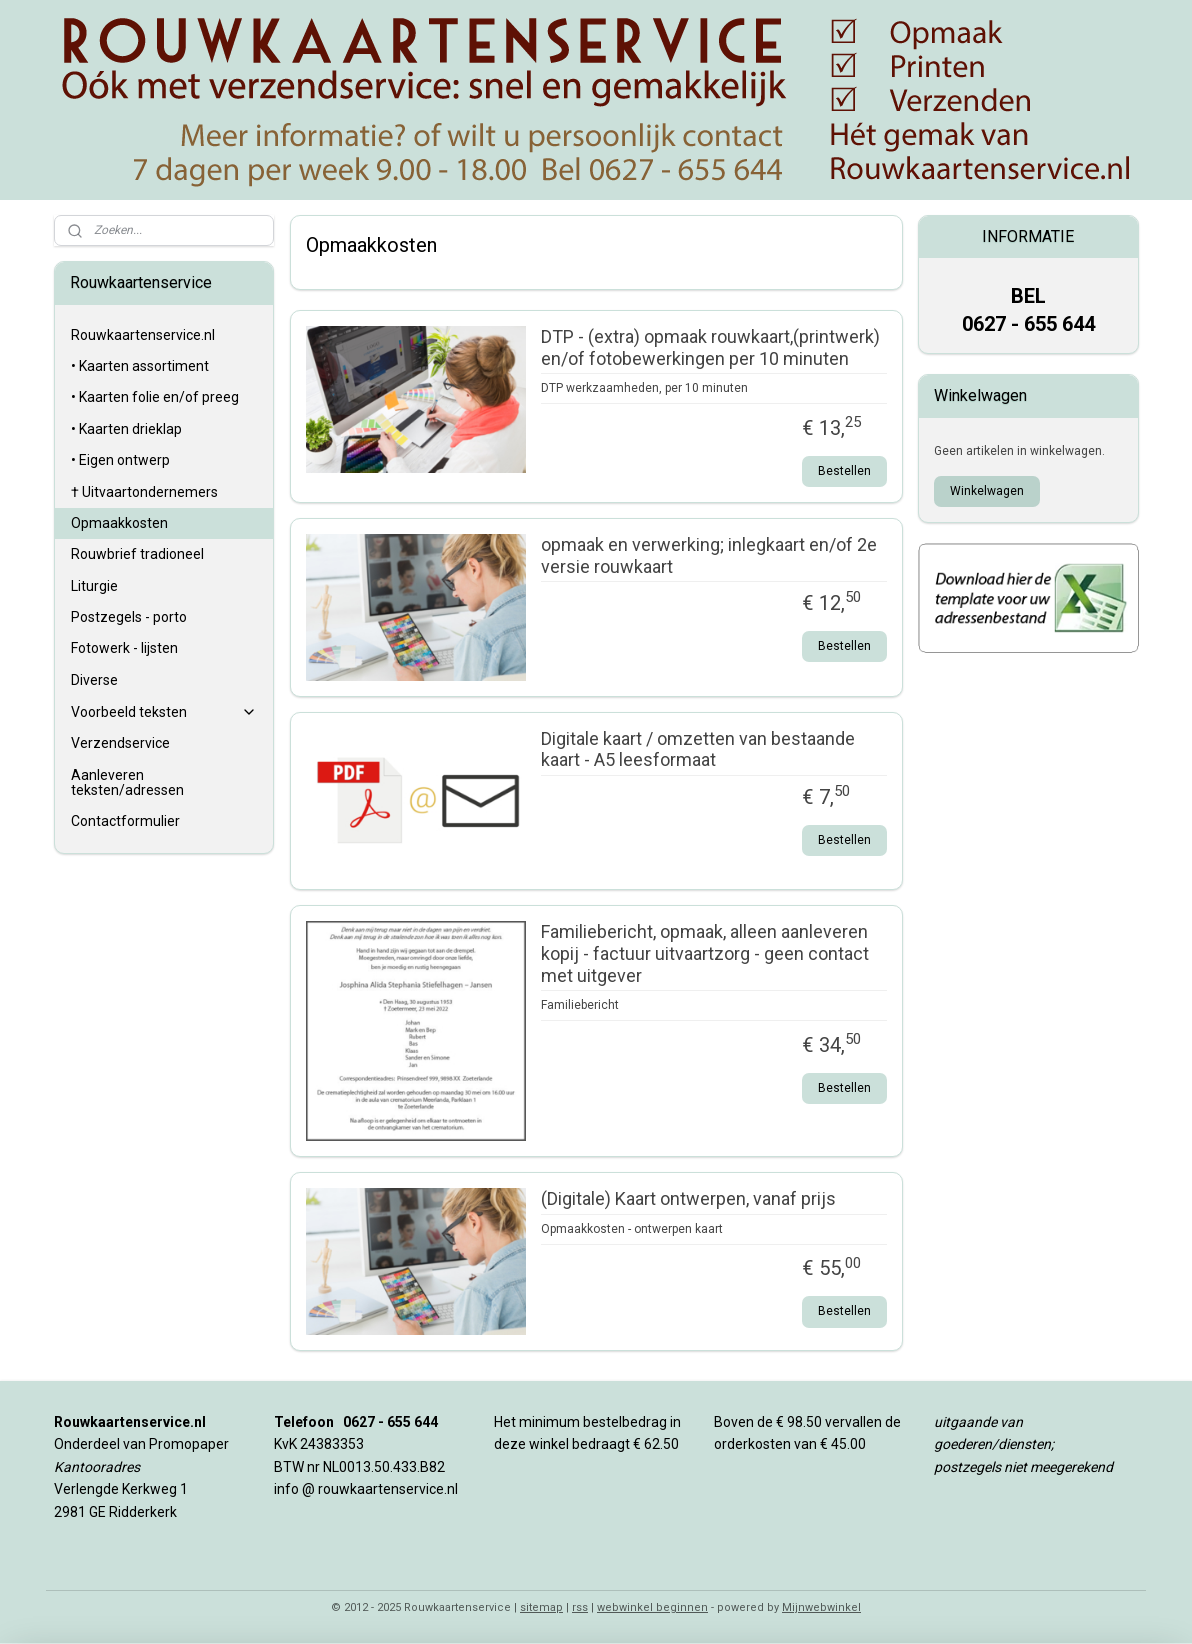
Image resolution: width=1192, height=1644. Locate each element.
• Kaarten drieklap (126, 429)
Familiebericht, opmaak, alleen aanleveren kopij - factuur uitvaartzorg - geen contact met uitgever (704, 953)
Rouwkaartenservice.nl (143, 335)
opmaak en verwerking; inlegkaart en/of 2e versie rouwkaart (708, 555)
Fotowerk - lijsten (124, 648)
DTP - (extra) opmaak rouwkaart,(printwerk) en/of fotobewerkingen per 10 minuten (709, 347)
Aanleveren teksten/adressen (127, 782)
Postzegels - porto (129, 617)
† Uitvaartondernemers (144, 492)
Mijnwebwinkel (821, 1607)
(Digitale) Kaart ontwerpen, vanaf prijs (687, 1198)
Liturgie (94, 586)
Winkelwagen (987, 491)
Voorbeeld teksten (164, 712)
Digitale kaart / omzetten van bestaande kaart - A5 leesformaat (697, 749)
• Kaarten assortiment (140, 366)
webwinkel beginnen (652, 1607)
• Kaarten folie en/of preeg (155, 397)
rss (580, 1607)
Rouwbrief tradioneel (137, 554)
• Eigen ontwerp (120, 460)
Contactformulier (125, 821)
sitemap (541, 1607)
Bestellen (844, 471)
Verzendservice (120, 743)
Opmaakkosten (119, 523)
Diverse (94, 680)
